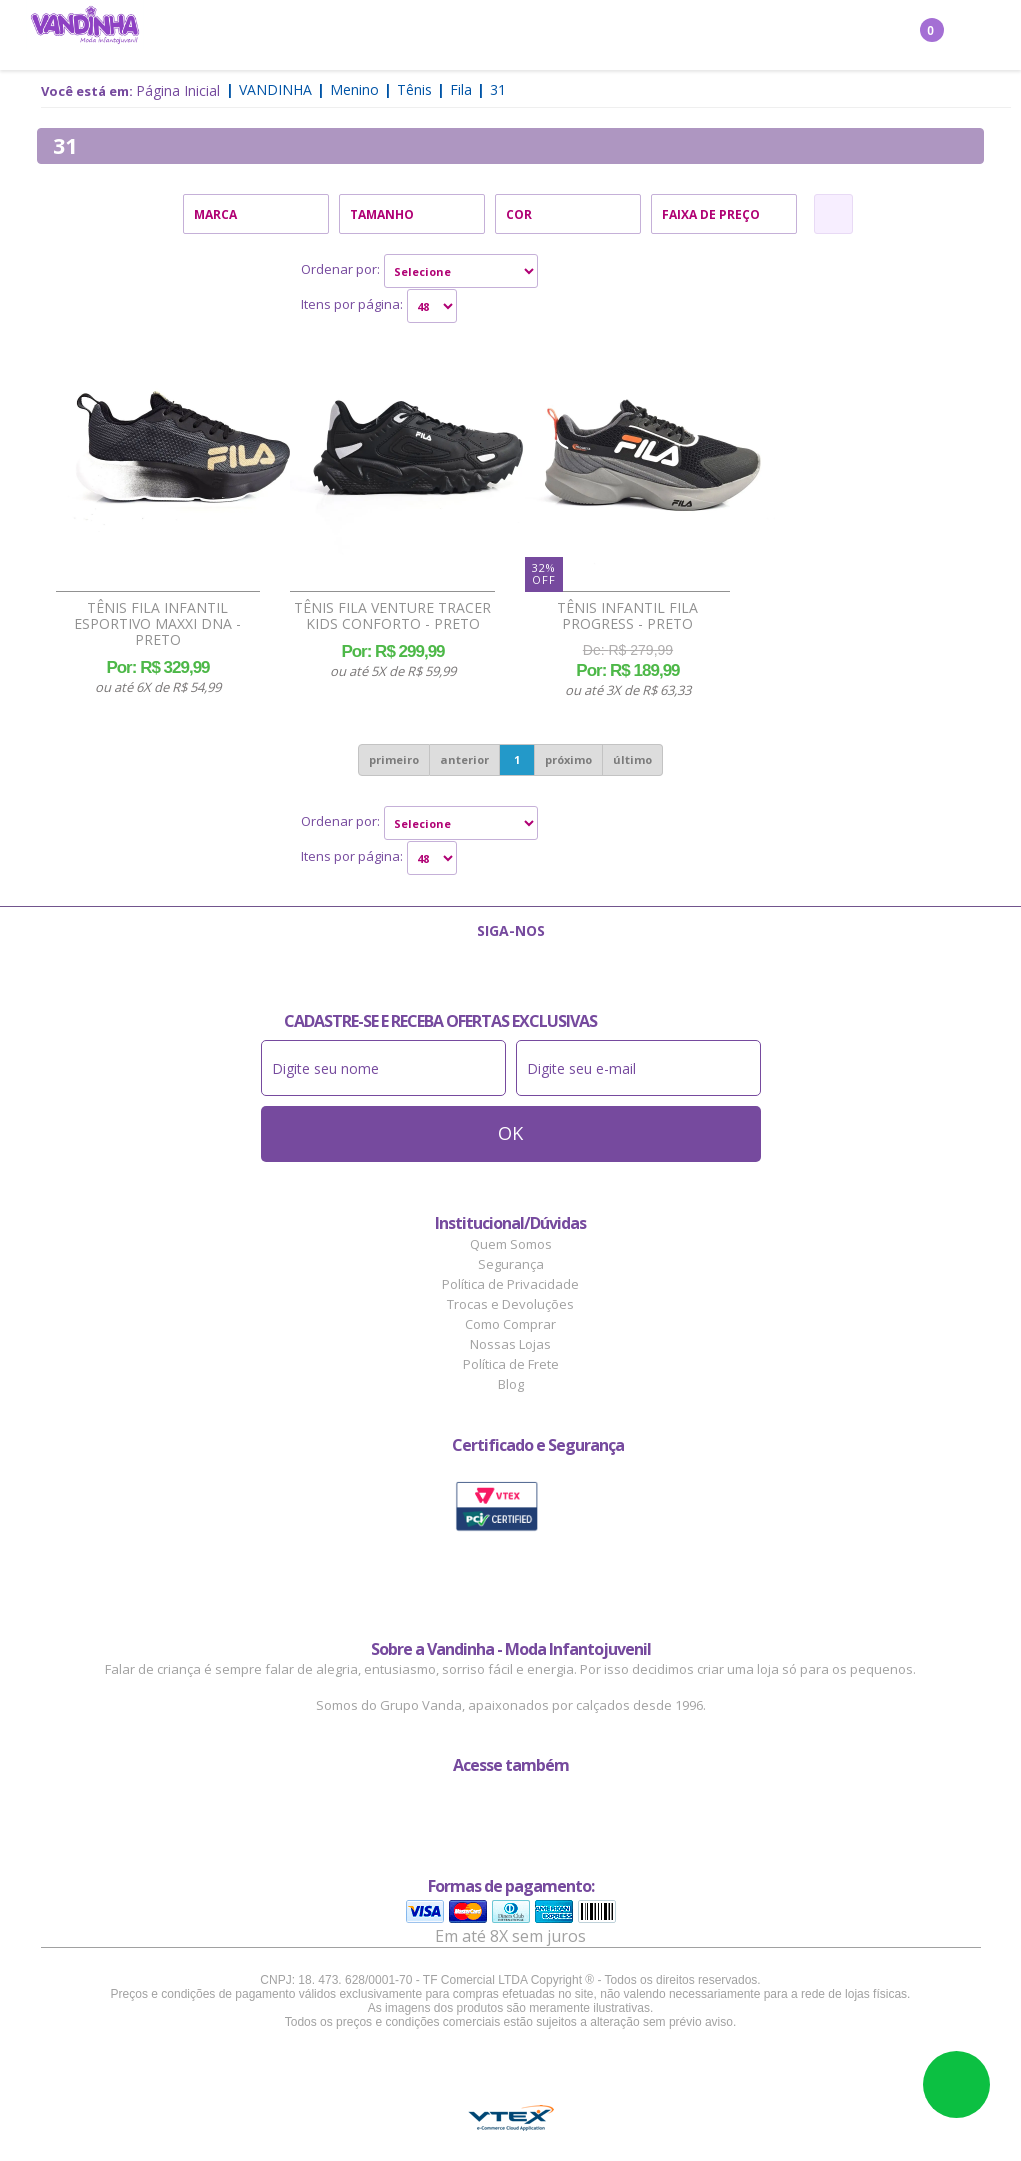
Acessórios (560, 36)
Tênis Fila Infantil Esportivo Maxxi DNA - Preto (157, 624)
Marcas (650, 36)
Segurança (511, 1264)
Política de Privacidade (510, 1284)
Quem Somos (511, 1244)
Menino (315, 36)
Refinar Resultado (833, 214)
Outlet (725, 36)
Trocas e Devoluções (510, 1304)
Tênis (414, 89)
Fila (461, 89)
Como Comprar (510, 1324)
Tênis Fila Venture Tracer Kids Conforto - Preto (392, 616)
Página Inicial (178, 90)
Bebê (481, 36)
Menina (240, 36)
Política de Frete (511, 1364)
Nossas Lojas (510, 1344)
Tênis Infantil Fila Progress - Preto (627, 616)
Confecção (403, 36)
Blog (511, 1384)
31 (498, 89)
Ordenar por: (340, 269)
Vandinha (275, 89)
